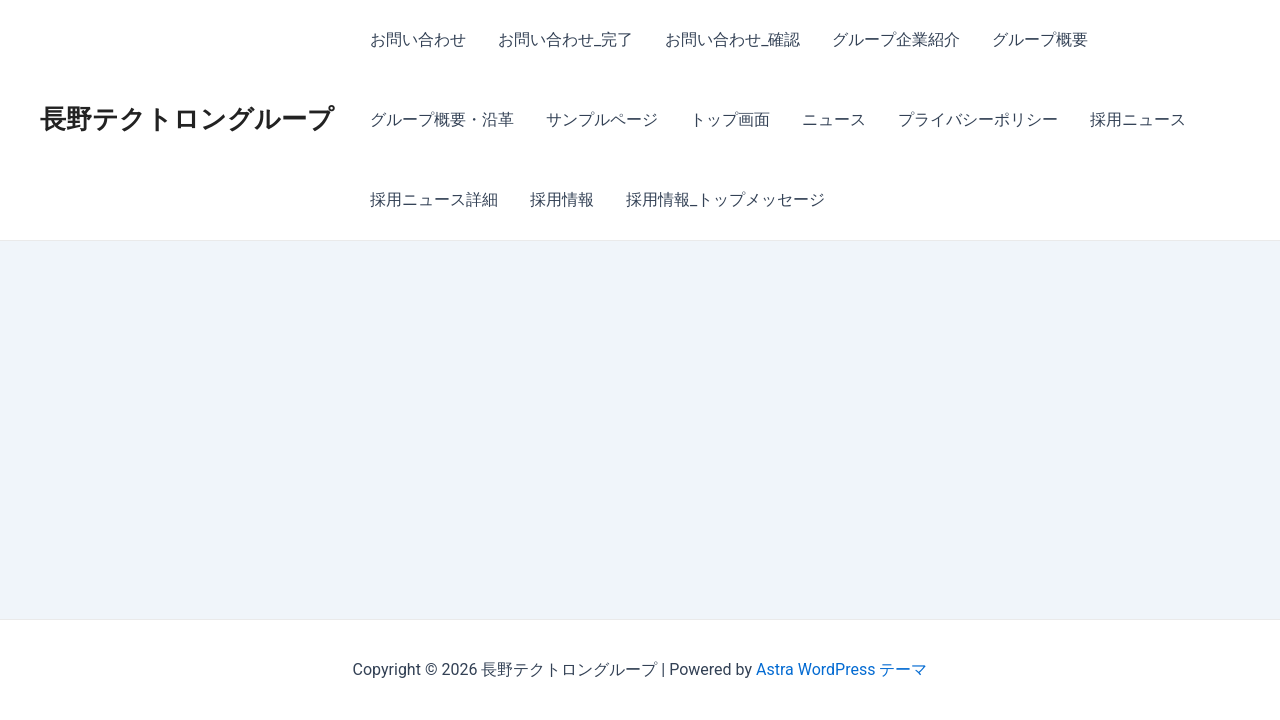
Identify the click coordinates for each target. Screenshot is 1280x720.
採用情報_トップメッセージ (725, 199)
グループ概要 (1040, 39)
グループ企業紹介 (896, 39)
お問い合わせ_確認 (732, 39)
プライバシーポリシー (978, 119)
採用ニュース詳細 (434, 199)
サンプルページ (602, 119)
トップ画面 (730, 119)
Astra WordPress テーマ (841, 669)
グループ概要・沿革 (442, 119)
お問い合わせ (418, 39)
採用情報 (562, 199)
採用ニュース (1138, 119)
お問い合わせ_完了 (565, 39)
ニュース (834, 119)
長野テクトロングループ (187, 119)
